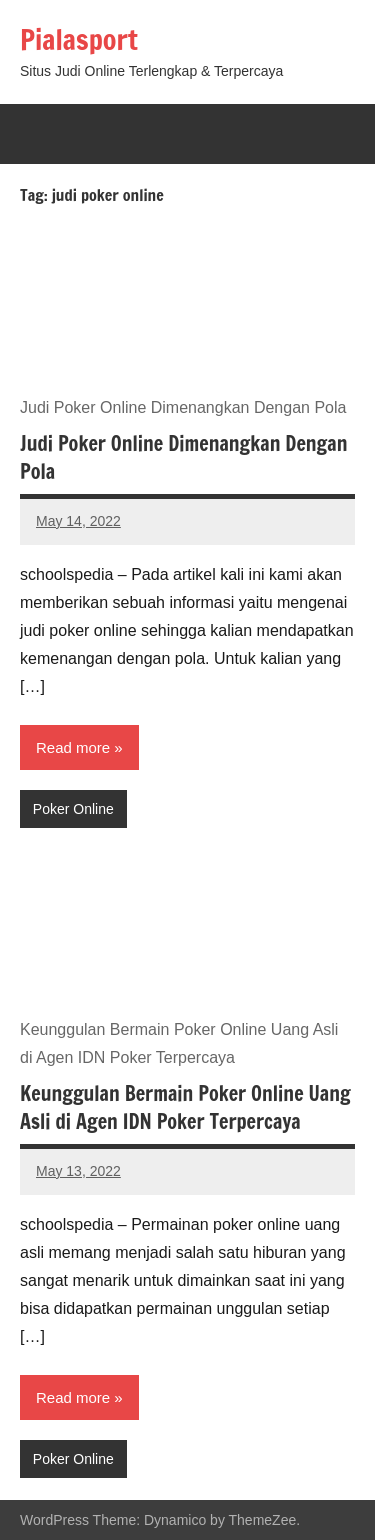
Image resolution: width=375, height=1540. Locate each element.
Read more (73, 747)
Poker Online (73, 809)
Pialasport (79, 39)
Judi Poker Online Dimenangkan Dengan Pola (183, 457)
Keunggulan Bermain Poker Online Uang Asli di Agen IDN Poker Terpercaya (185, 1107)
